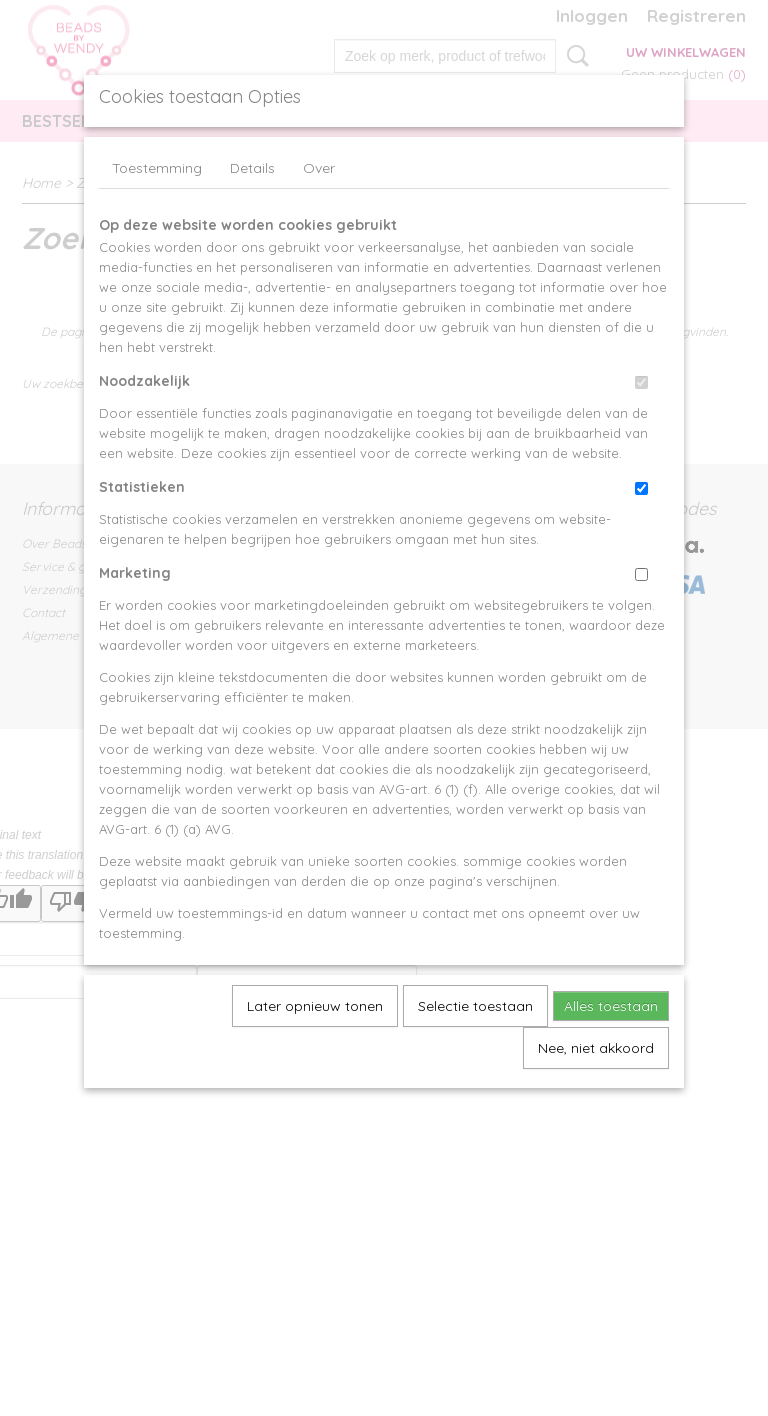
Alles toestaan (611, 1006)
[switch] (641, 382)
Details (252, 168)
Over (319, 168)
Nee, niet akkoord (596, 1048)
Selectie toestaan (475, 1006)
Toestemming (157, 168)
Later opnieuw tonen (315, 1006)
